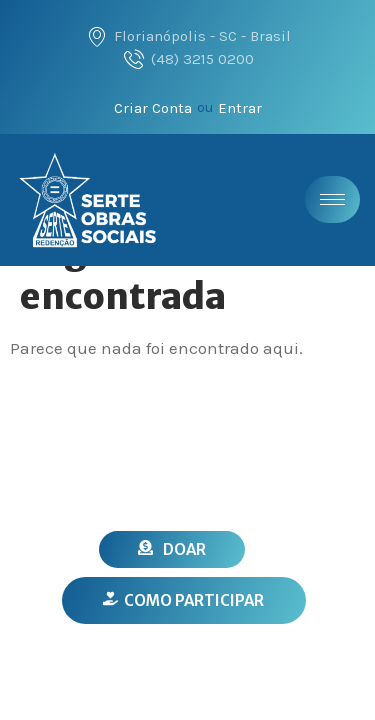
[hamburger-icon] (332, 199)
